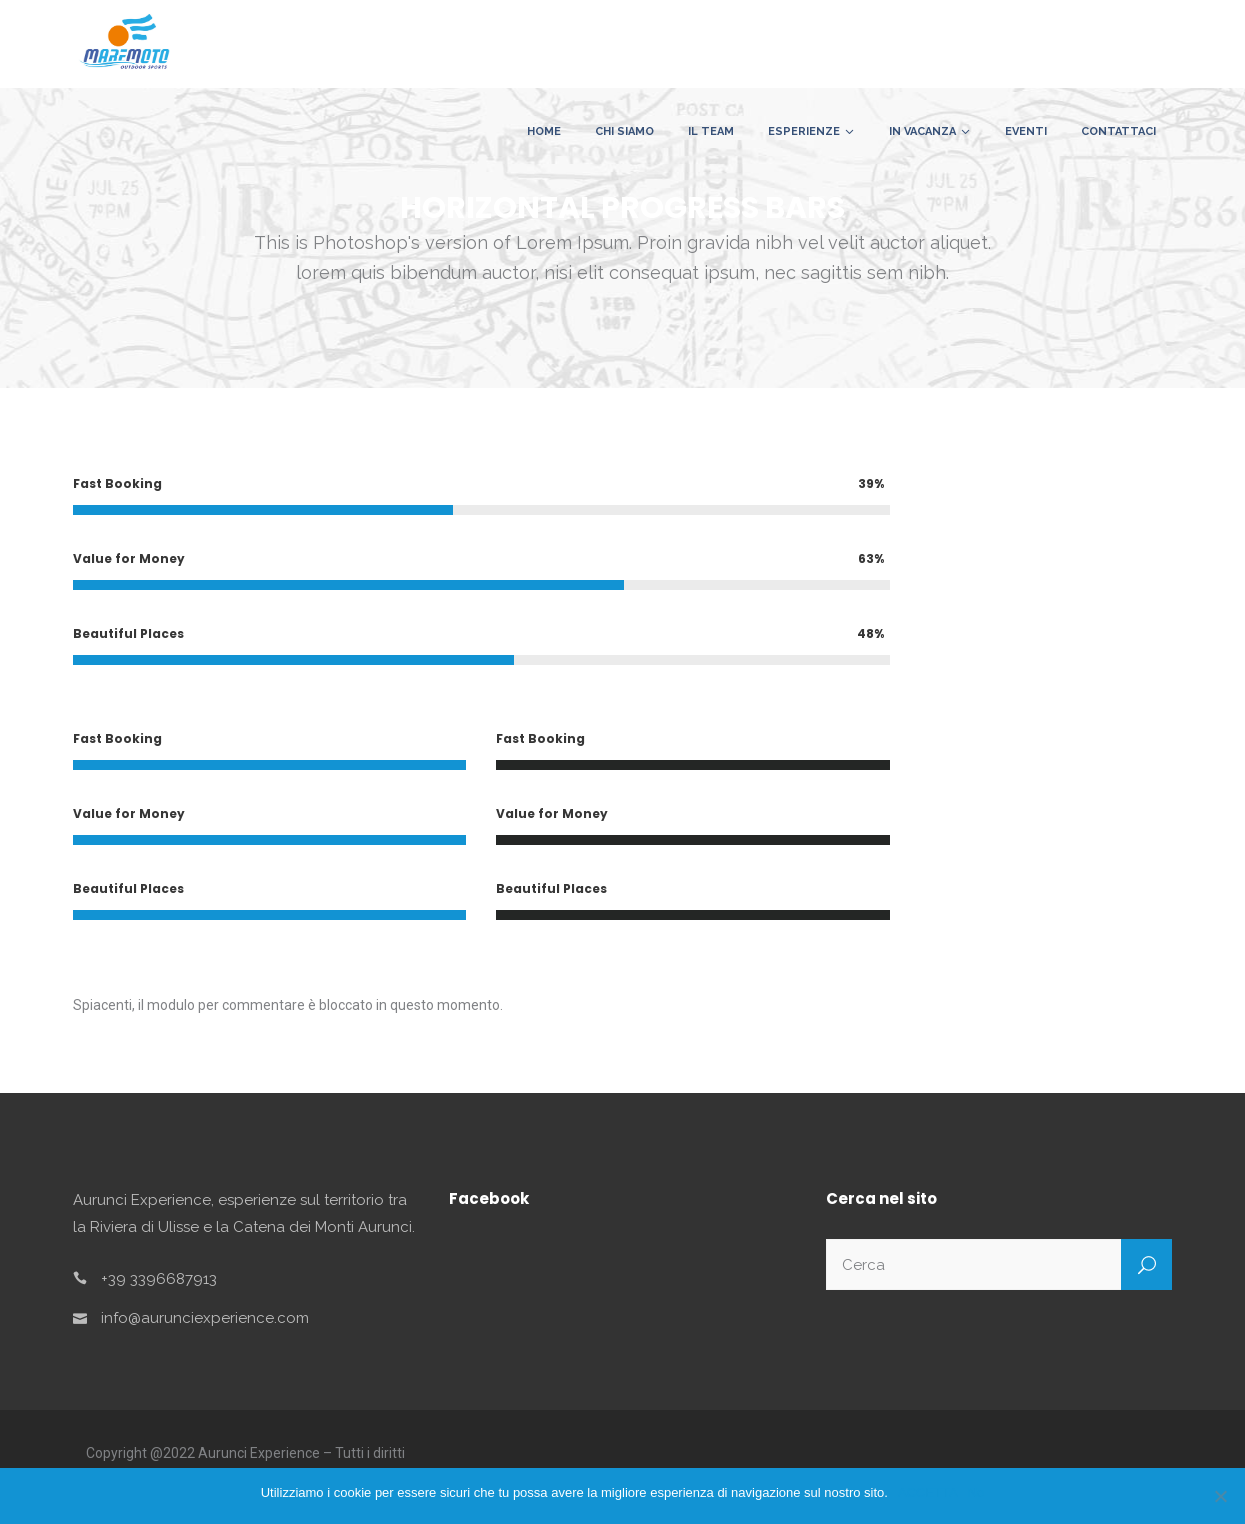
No (976, 1492)
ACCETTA (928, 1492)
